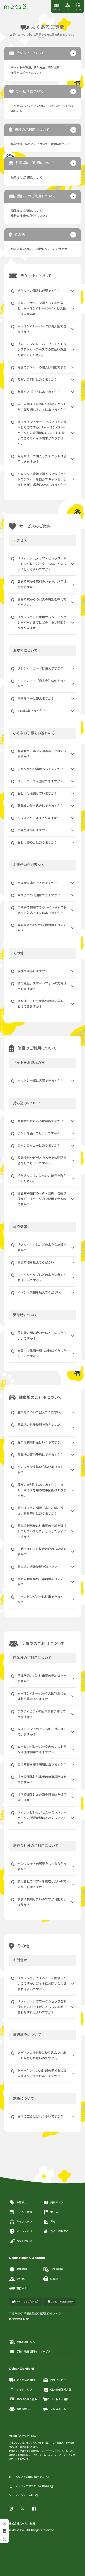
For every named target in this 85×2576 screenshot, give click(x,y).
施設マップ (53, 2202)
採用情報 (20, 2409)
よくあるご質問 (22, 2380)
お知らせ (18, 2202)
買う (49, 2221)
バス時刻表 (53, 2269)
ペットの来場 (20, 2241)
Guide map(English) (60, 2301)
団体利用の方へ (22, 2342)
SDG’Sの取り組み (23, 2399)
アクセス (18, 2279)
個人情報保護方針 (57, 2389)
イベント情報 (20, 2212)
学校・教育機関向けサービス (29, 2351)
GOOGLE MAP (19, 2319)
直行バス (18, 2288)
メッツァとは (20, 2231)
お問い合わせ (54, 2380)
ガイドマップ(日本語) (25, 2301)
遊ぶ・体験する (56, 2231)
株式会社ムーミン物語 (22, 2523)
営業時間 (18, 2269)
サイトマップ (20, 2389)
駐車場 (50, 2279)
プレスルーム (54, 2409)
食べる (50, 2212)
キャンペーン (20, 2221)
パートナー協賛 (56, 2399)
